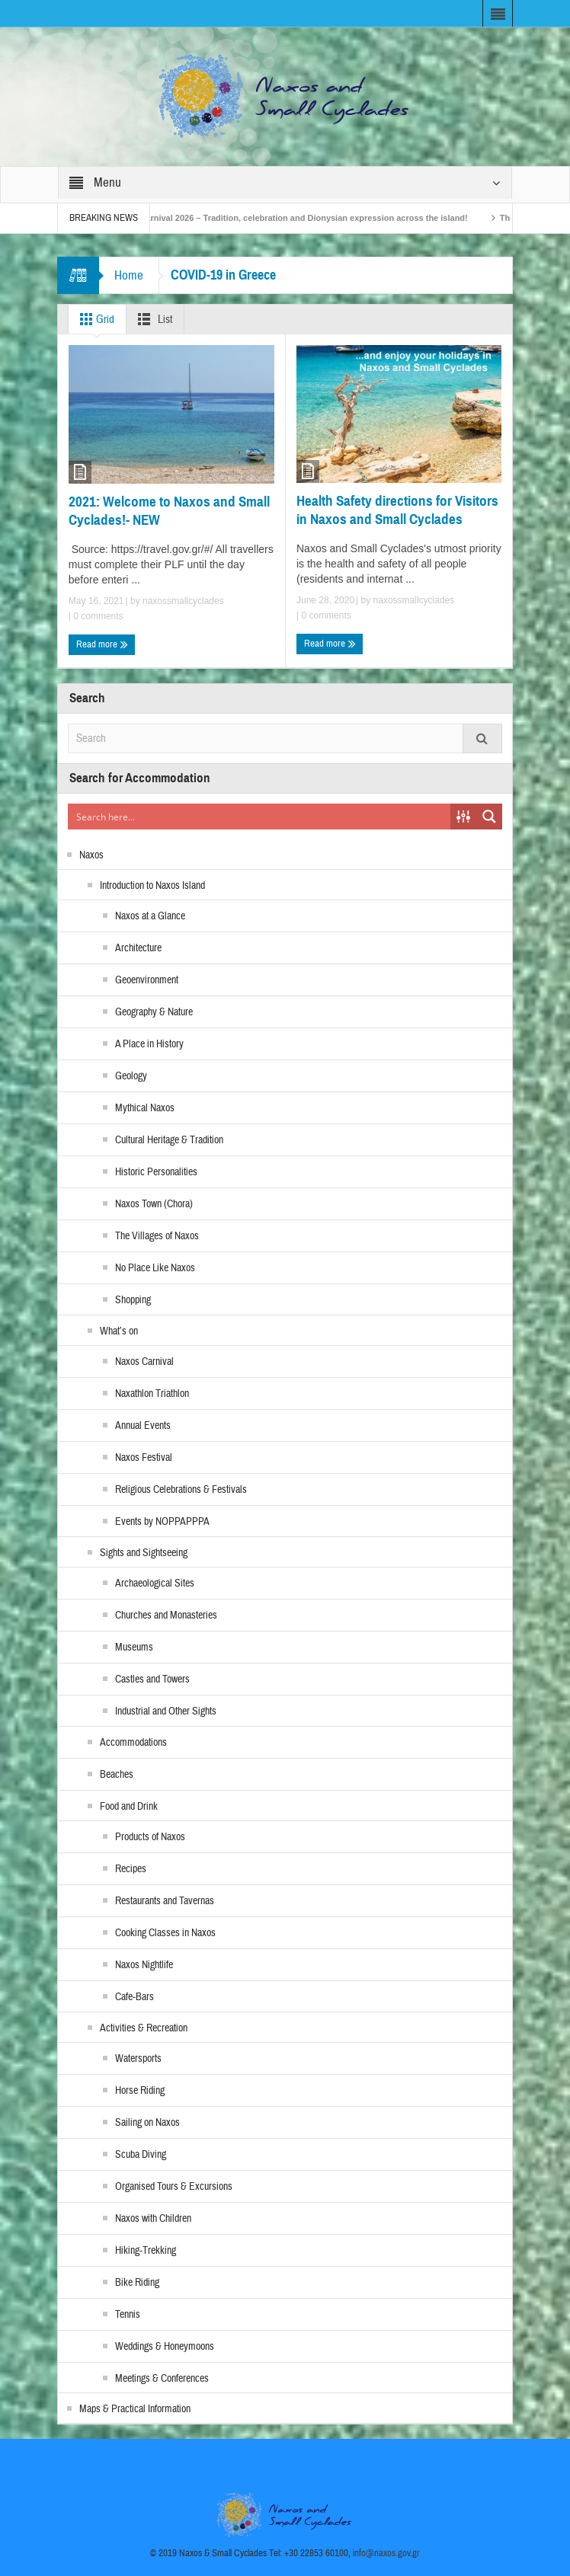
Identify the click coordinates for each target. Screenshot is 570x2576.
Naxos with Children (153, 2219)
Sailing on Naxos (147, 2123)
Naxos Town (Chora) (154, 1204)
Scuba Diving (140, 2155)
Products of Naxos (150, 1837)
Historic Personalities (156, 1172)
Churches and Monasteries (166, 1615)
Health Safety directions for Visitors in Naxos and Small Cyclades (397, 510)
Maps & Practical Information (135, 2409)
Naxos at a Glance (150, 916)
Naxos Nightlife (144, 1965)
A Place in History (149, 1044)
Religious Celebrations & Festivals (181, 1490)
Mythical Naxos (145, 1108)
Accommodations (133, 1743)
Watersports (138, 2059)
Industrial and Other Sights (165, 1711)
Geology (131, 1076)
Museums (134, 1647)
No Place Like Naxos (155, 1268)
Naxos (91, 855)
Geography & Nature (154, 1012)
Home (128, 275)
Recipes (130, 1869)
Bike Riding (137, 2283)
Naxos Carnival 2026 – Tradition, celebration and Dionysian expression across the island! (298, 217)
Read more (102, 644)
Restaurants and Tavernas (164, 1901)
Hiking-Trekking (145, 2251)
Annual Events (143, 1426)
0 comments (97, 616)
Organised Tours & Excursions (173, 2187)
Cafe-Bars (134, 1997)
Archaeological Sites (154, 1583)
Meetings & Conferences (162, 2379)
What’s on (119, 1331)
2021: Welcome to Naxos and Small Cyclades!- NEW (169, 511)
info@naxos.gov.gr (386, 2553)
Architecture (138, 948)
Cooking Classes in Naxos (165, 1933)
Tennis (127, 2315)
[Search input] (260, 816)
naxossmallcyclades (183, 601)
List (152, 319)
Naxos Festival (143, 1458)
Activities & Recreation (143, 2028)
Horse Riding (140, 2091)
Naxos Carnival (144, 1362)
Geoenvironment (146, 980)
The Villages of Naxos (157, 1236)
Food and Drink (129, 1807)
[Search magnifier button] (489, 816)
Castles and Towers (152, 1679)
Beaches (116, 1775)
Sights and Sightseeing (143, 1553)
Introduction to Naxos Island (152, 886)
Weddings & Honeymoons (164, 2347)
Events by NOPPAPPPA (162, 1522)
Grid (94, 319)
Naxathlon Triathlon (152, 1394)
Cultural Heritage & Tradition (169, 1140)
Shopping (133, 1300)
